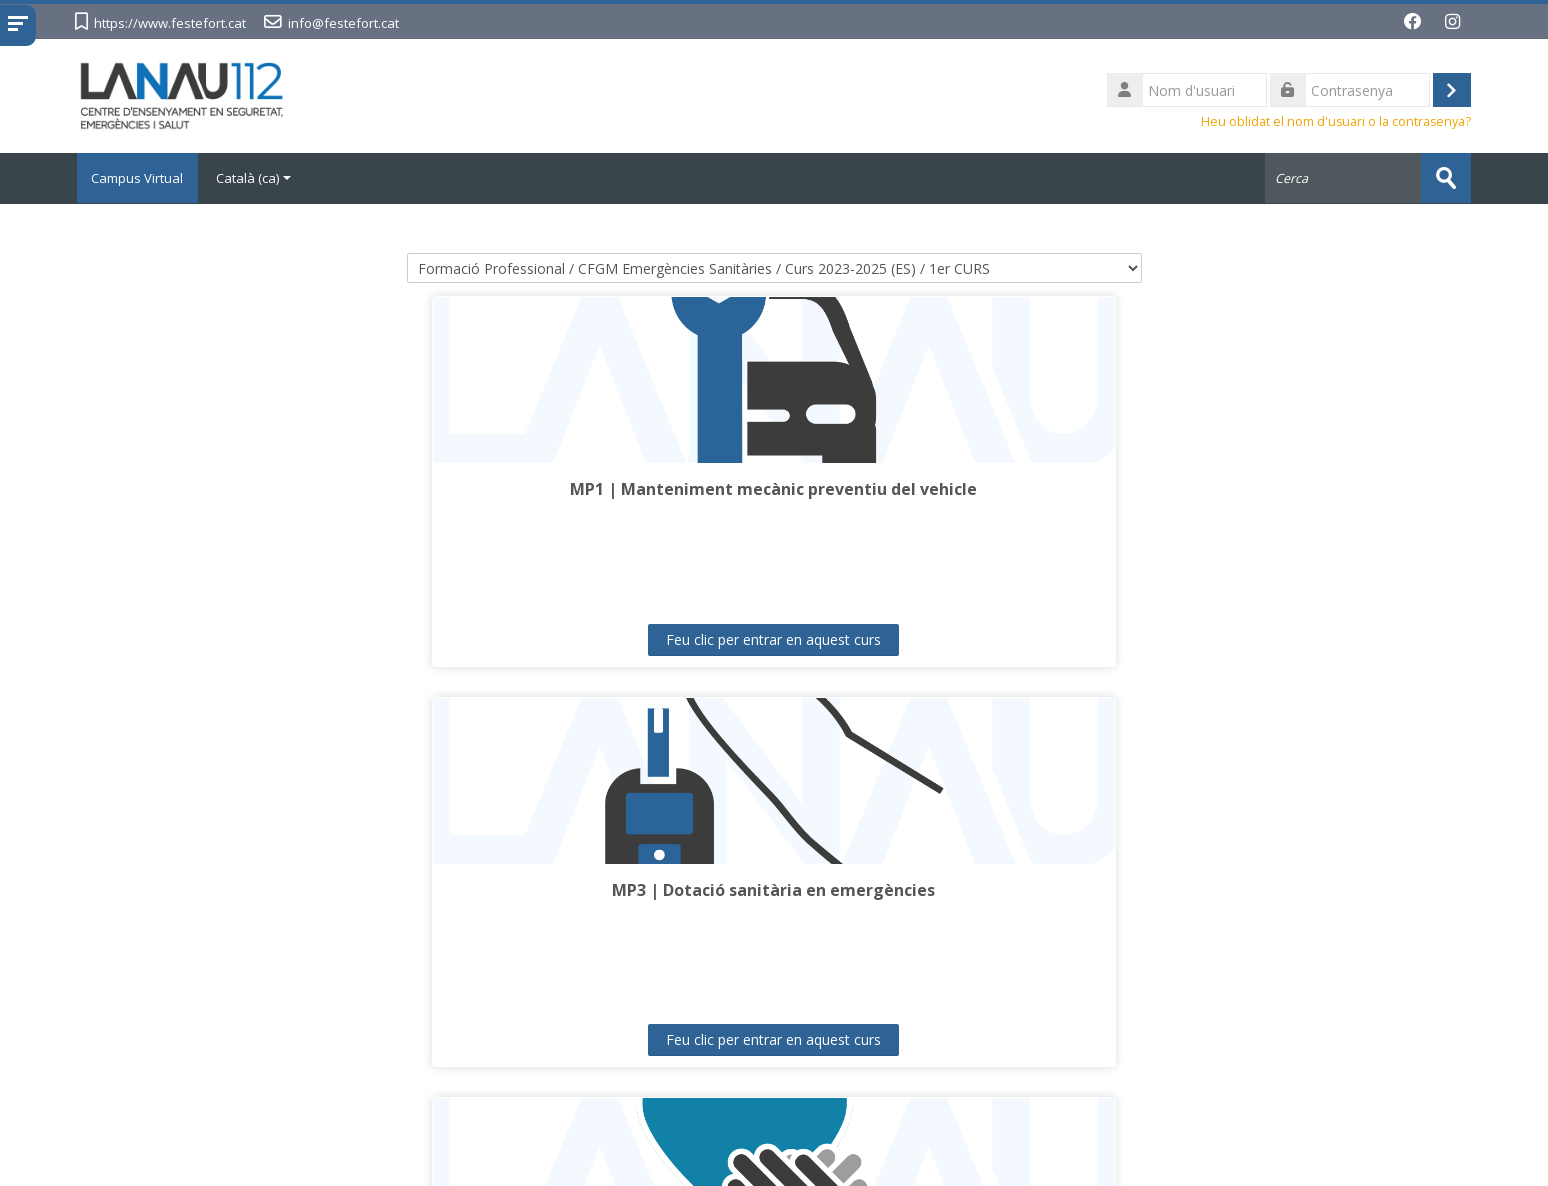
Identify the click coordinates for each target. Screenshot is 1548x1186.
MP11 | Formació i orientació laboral (1296, 889)
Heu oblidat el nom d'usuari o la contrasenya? (1336, 121)
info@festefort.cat (343, 23)
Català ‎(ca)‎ (264, 178)
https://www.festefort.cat (170, 23)
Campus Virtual (143, 178)
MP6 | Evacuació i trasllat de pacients (252, 889)
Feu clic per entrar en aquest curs (251, 638)
